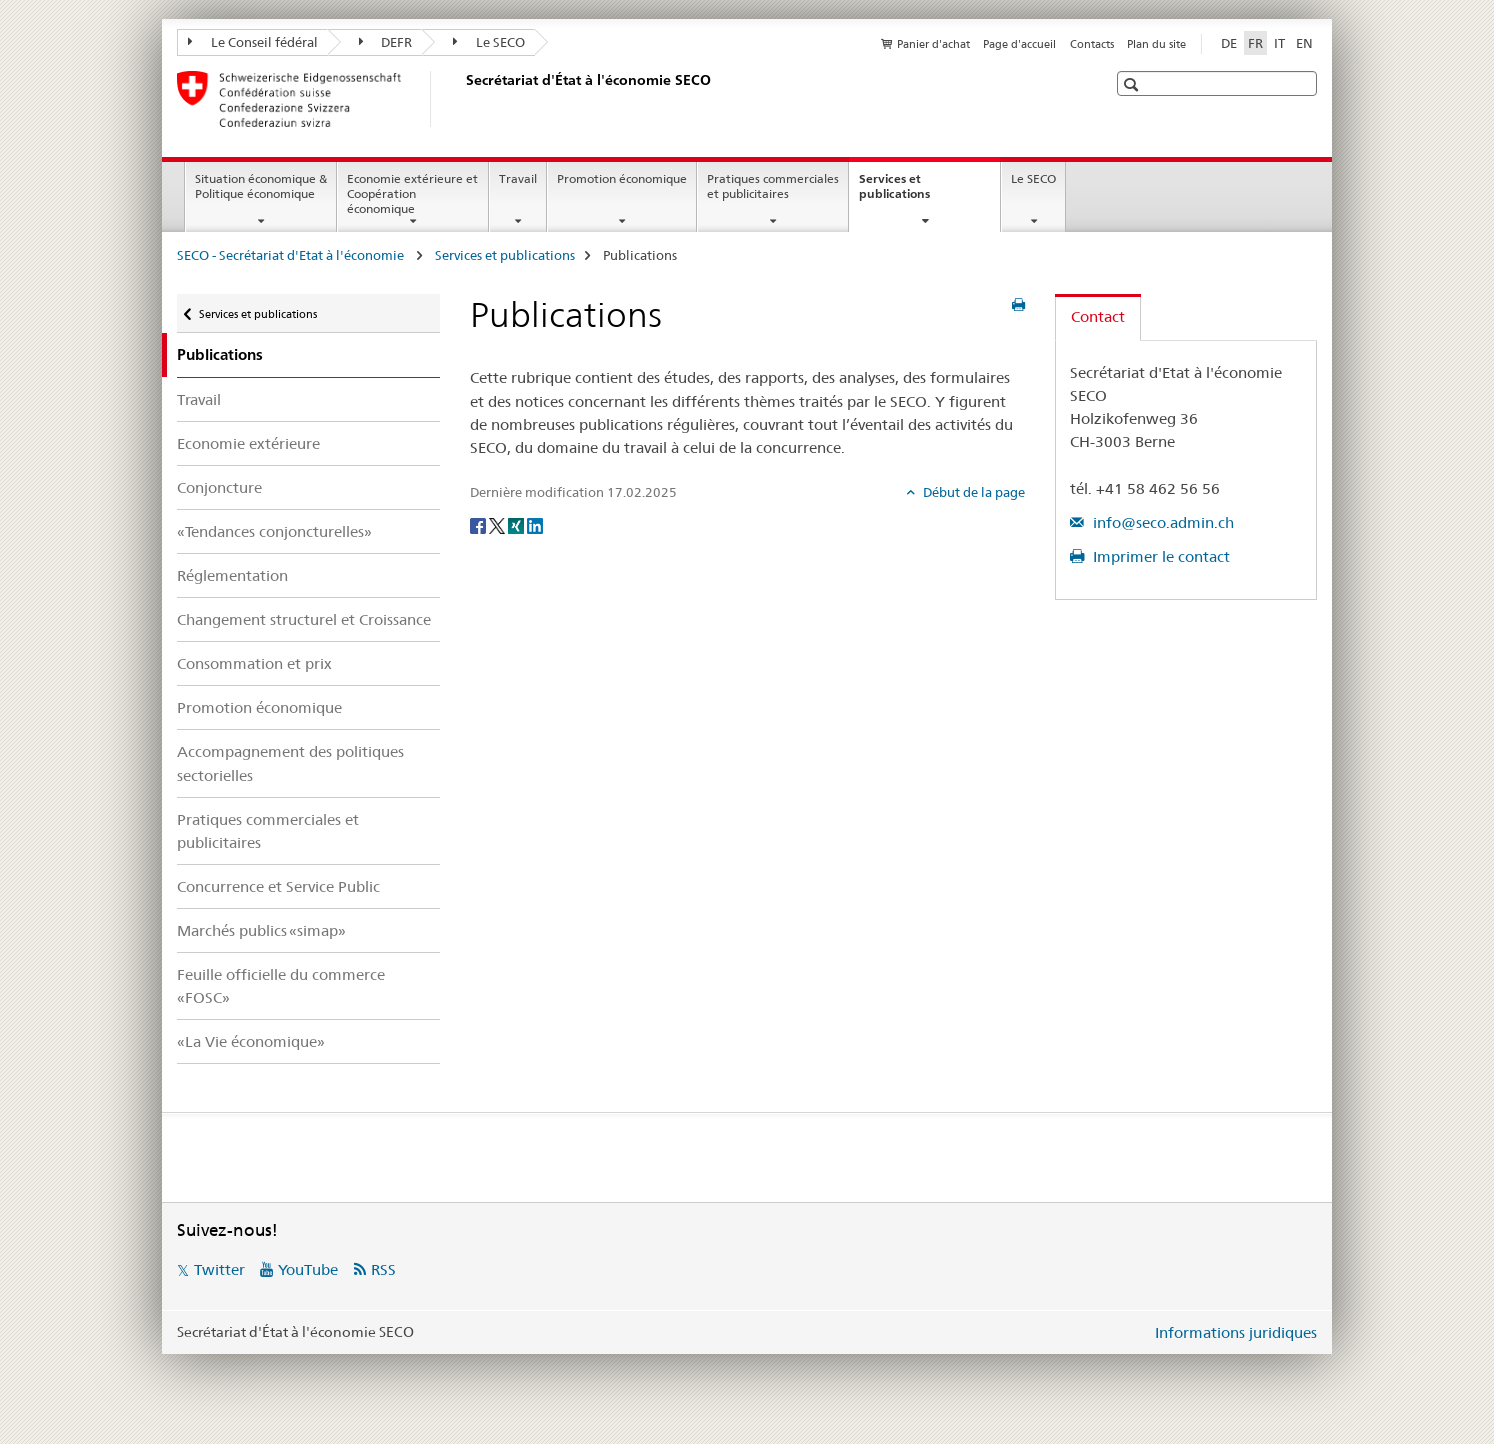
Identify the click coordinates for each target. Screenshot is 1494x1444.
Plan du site (1156, 44)
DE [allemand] (1229, 43)
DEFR (386, 42)
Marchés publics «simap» (261, 930)
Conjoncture (219, 487)
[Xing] (517, 525)
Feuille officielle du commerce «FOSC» (281, 986)
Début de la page (972, 492)
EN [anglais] (1304, 43)
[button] (1133, 84)
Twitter (219, 1269)
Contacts (1092, 44)
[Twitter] (498, 525)
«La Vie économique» (251, 1041)
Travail (518, 178)
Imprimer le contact (1159, 556)
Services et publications (916, 193)
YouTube (308, 1269)
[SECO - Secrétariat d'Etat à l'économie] (462, 99)
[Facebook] (479, 525)
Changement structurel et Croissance (304, 619)
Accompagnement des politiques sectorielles (290, 763)
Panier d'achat (933, 44)
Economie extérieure (248, 443)
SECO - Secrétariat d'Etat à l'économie (292, 255)
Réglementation (232, 575)
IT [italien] (1279, 43)
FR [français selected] (1255, 43)
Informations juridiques (1236, 1332)
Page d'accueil (1019, 44)
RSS (383, 1269)
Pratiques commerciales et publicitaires (773, 186)
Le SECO (489, 42)
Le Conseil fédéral (253, 42)
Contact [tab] (1098, 316)
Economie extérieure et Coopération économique (412, 193)
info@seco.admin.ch (1161, 522)
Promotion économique (622, 178)
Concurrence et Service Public (278, 886)
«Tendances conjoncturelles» (274, 531)
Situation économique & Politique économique (261, 186)
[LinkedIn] (535, 525)
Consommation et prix (254, 663)
